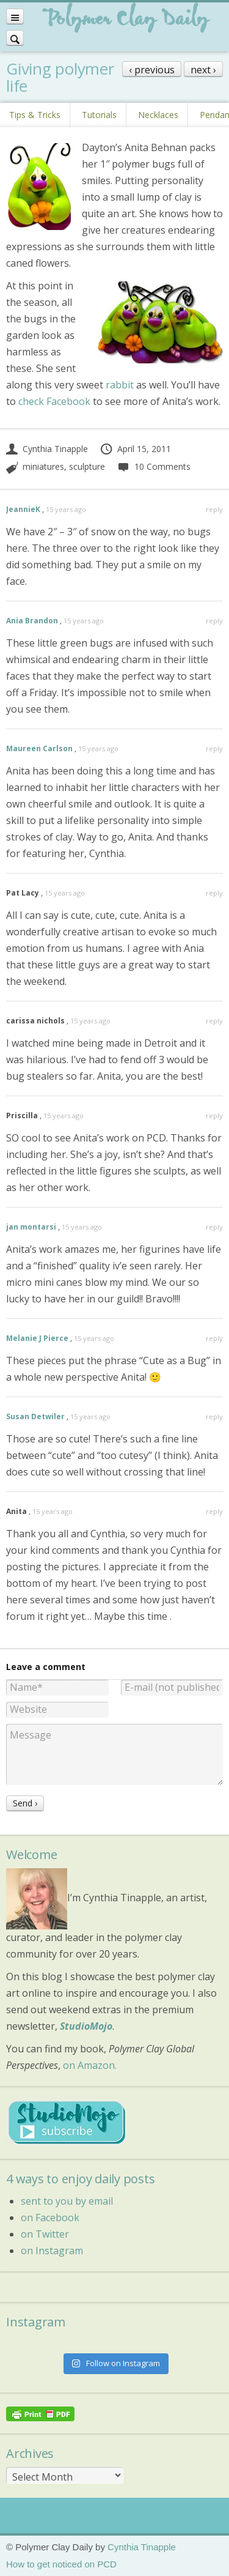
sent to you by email (67, 2201)
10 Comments (153, 466)
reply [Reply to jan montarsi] (214, 1226)
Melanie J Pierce (37, 1338)
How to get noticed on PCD (61, 2564)
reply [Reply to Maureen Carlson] (214, 748)
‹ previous (152, 69)
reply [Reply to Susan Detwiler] (214, 1416)
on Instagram (52, 2250)
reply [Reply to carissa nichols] (214, 1020)
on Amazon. (90, 2065)
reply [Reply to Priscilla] (214, 1115)
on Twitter (45, 2234)
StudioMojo (86, 2026)
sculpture (87, 466)
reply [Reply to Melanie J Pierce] (214, 1338)
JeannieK (23, 509)
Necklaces (158, 115)
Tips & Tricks (34, 115)
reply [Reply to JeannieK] (214, 509)
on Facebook (50, 2217)
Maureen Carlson (39, 748)
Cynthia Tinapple (47, 449)
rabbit (120, 385)
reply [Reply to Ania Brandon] (214, 620)
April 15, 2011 (135, 449)
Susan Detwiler (35, 1416)
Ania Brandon (32, 620)
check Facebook (54, 401)
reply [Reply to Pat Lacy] (214, 892)
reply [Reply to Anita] (214, 1511)
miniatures (43, 466)
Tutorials (99, 115)
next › (203, 69)
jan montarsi (31, 1227)
